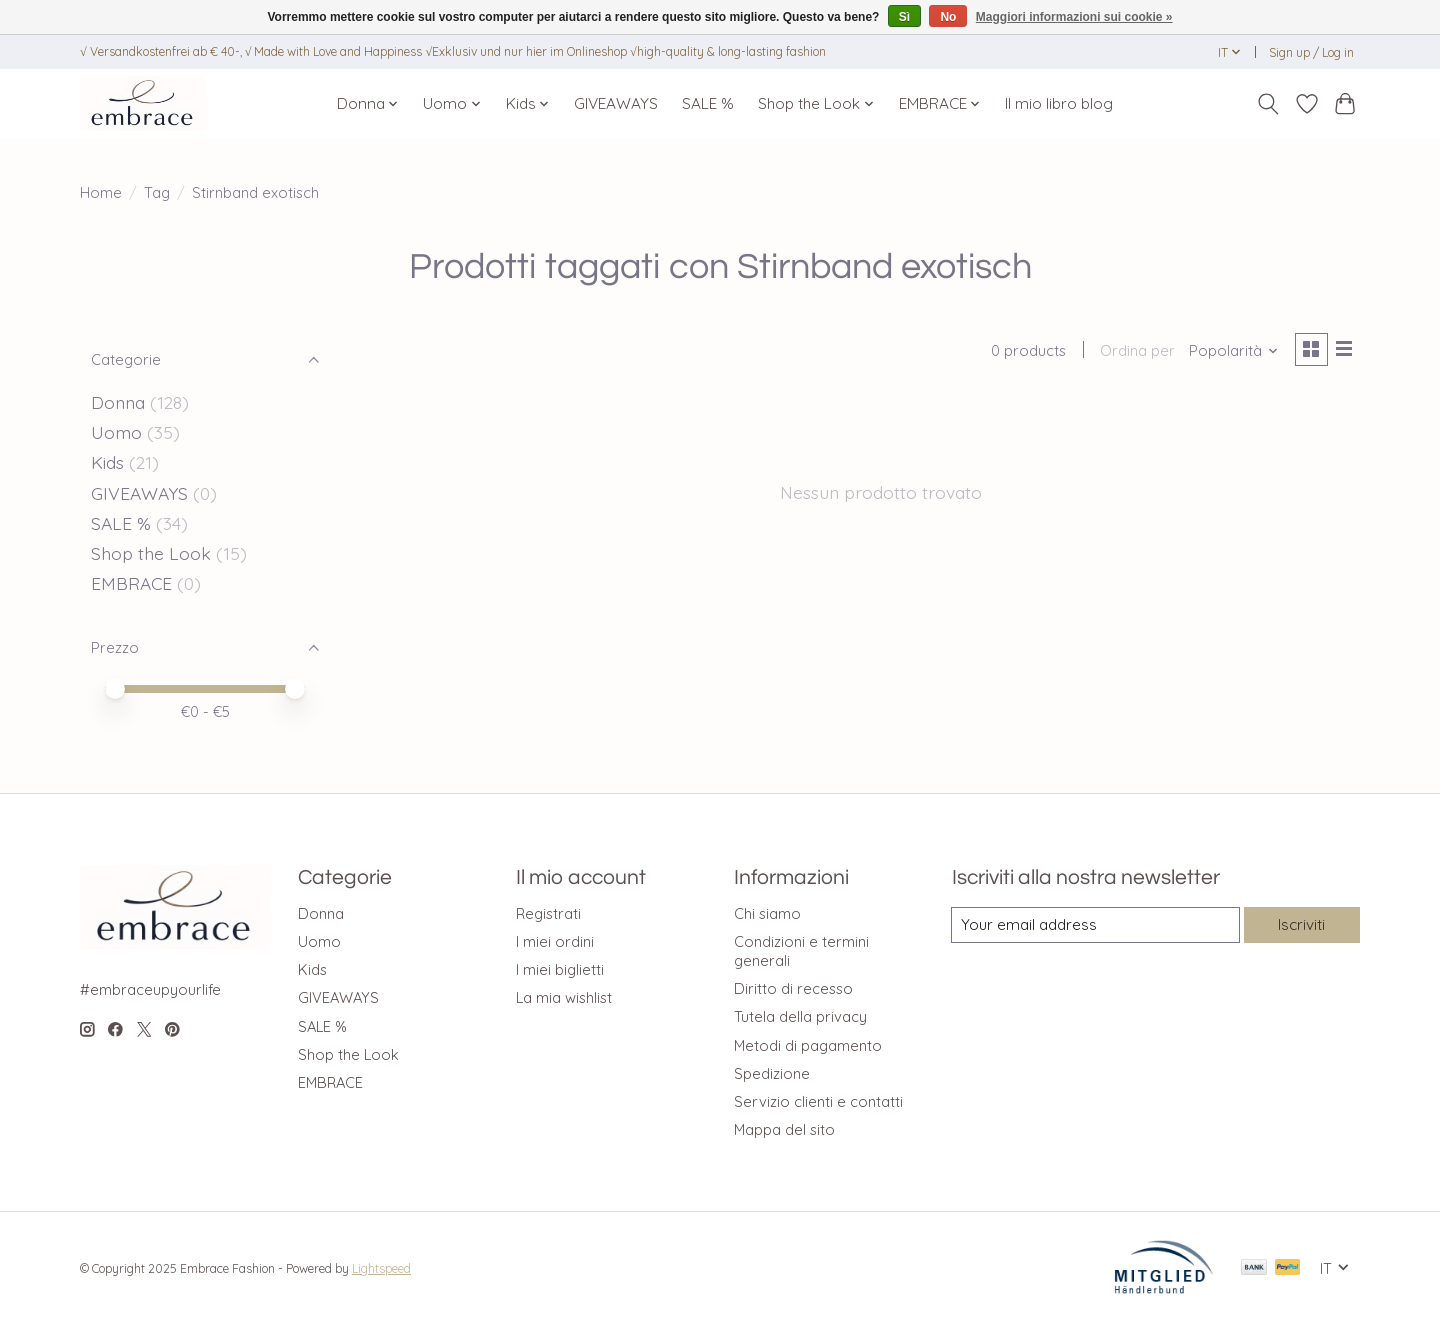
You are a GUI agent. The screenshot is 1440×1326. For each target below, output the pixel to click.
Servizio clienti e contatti (818, 1101)
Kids (107, 462)
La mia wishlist (564, 997)
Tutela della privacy (800, 1016)
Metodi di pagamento (808, 1045)
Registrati (548, 913)
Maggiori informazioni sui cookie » (1074, 17)
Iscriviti (1300, 924)
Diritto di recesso (793, 988)
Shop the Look (151, 553)
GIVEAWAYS (616, 103)
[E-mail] (1094, 925)
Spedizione (772, 1073)
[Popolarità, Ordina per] (1230, 352)
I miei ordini (555, 941)
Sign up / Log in (1311, 52)
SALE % (708, 103)
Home (101, 192)
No (948, 17)
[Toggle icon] (1268, 104)
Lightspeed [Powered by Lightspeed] (381, 1268)
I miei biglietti (560, 969)
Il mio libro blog (1059, 103)
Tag (157, 192)
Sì (904, 17)
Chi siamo (767, 913)
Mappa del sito (784, 1129)
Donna (118, 402)
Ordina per (1133, 352)
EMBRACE (131, 583)
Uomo (116, 432)
